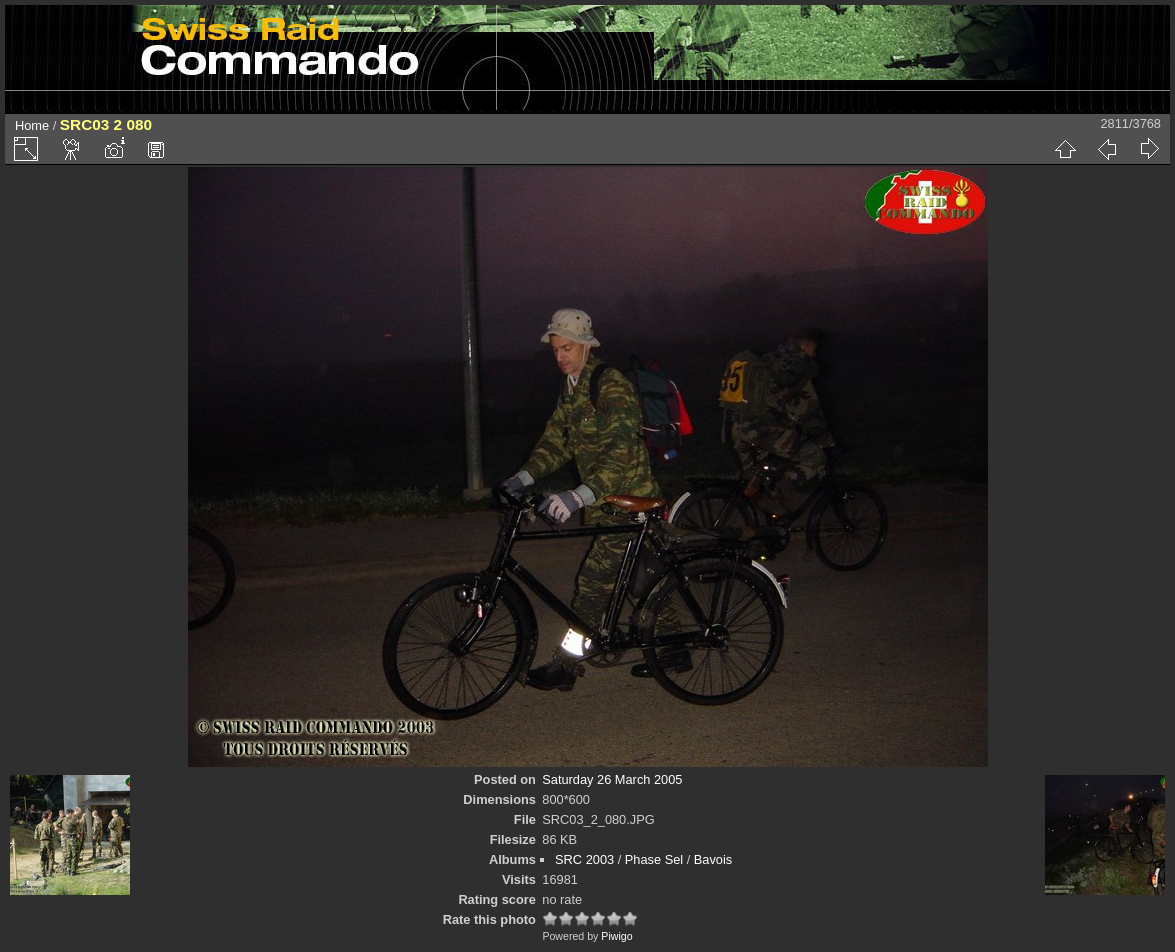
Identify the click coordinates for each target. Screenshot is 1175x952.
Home (32, 125)
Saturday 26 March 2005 (612, 779)
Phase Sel (654, 859)
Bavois (713, 859)
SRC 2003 (584, 859)
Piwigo (616, 936)
